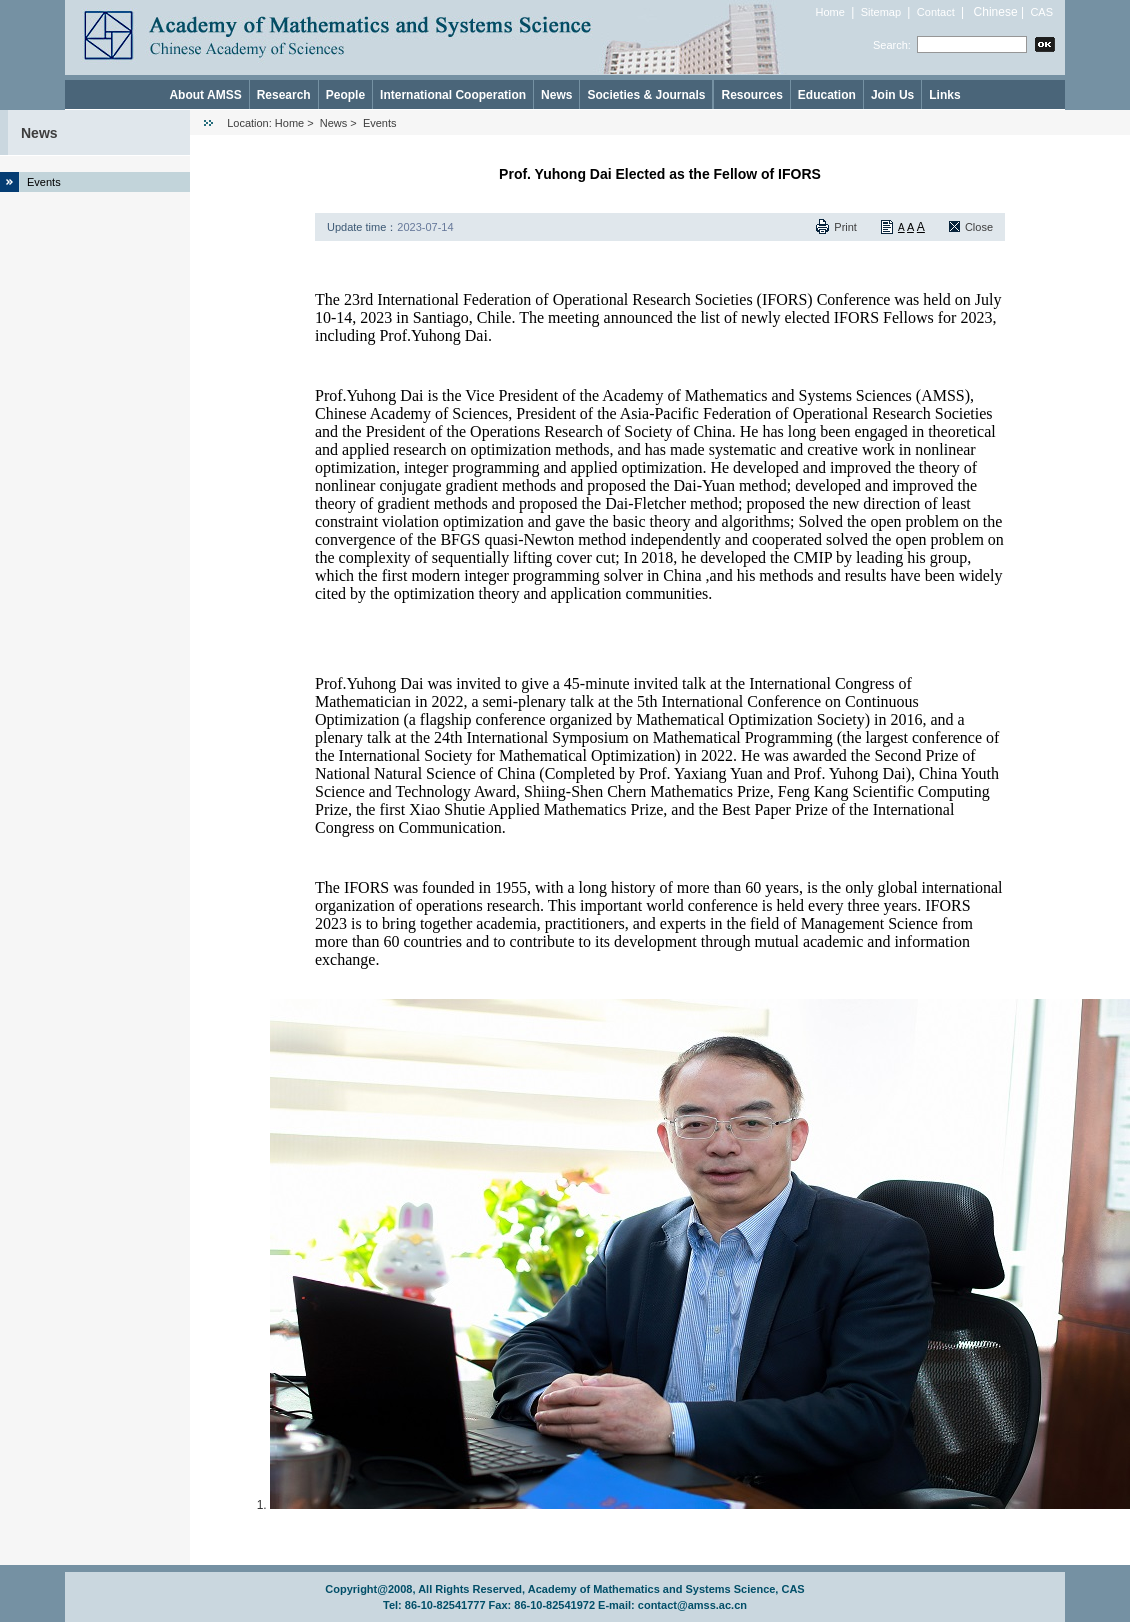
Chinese (996, 12)
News (556, 95)
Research (284, 95)
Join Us (892, 95)
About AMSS (205, 95)
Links (944, 95)
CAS (1041, 12)
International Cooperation (453, 95)
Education (827, 95)
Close (979, 227)
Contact (936, 12)
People (345, 95)
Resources (751, 95)
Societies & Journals (646, 95)
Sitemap (881, 12)
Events (44, 182)
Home (830, 12)
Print (845, 227)
